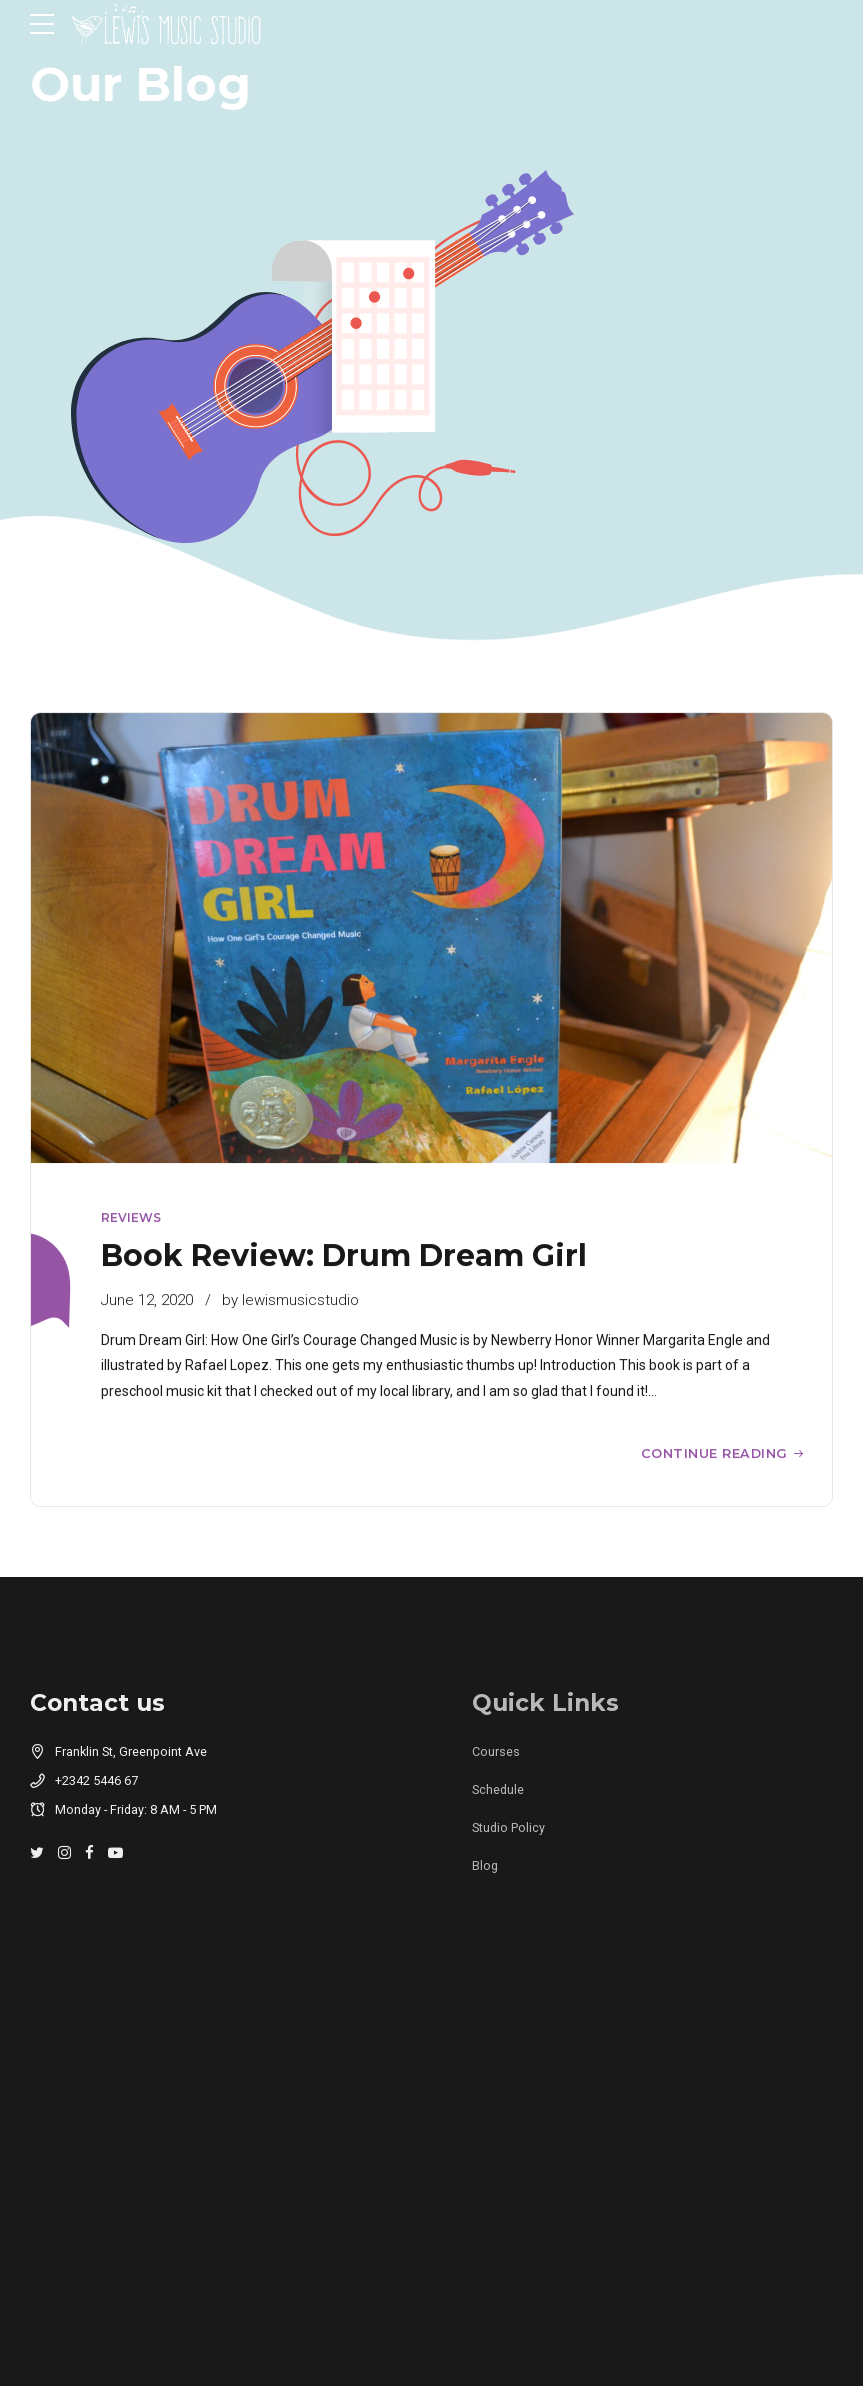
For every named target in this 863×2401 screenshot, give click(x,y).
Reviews (131, 1218)
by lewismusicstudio (290, 1300)
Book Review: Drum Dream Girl (344, 1255)
